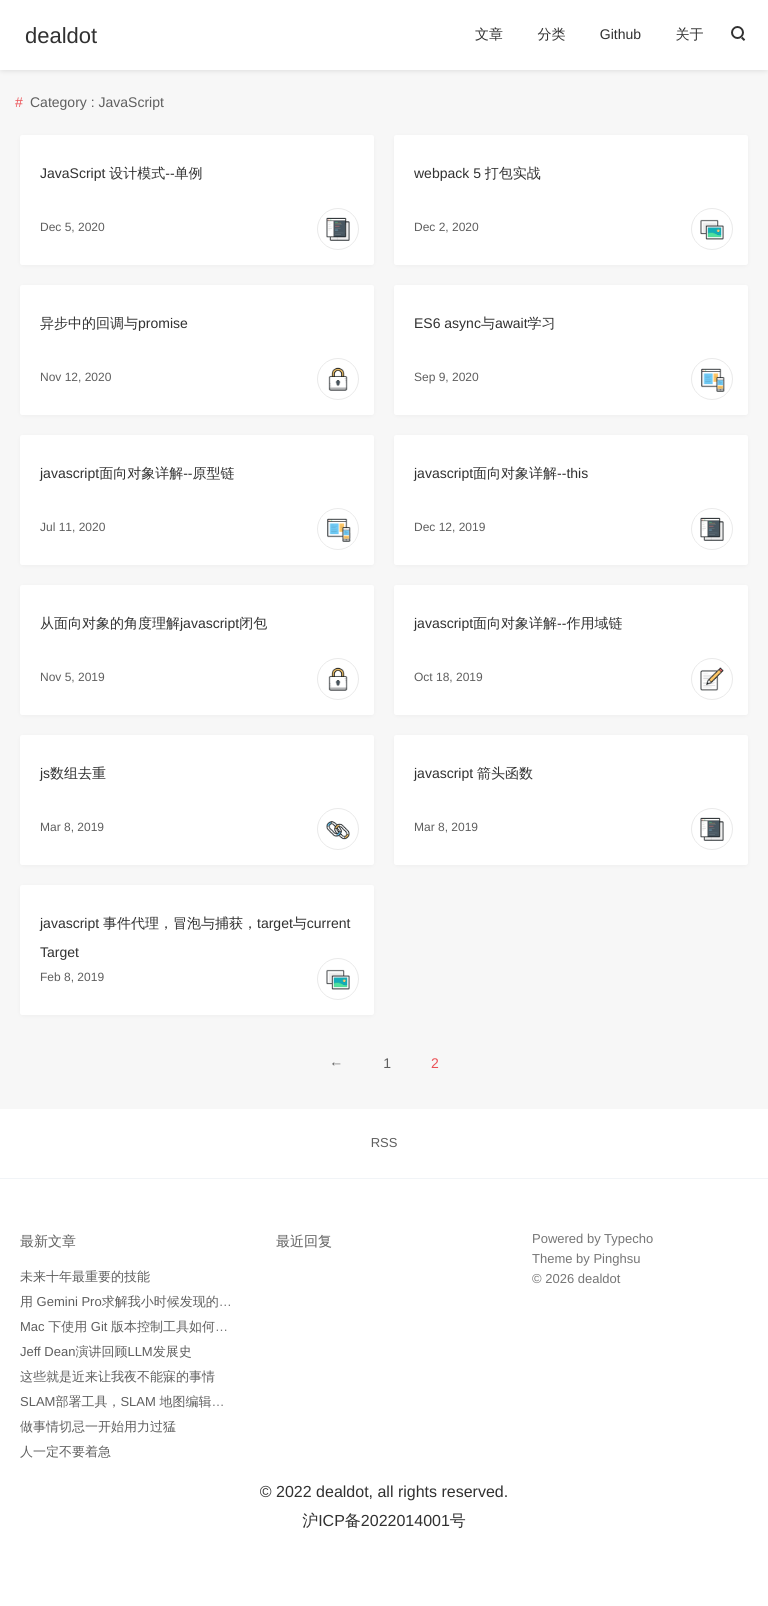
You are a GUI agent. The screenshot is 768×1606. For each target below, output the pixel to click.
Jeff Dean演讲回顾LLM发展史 (106, 1351)
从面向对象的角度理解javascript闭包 (153, 623)
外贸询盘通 (564, 1338)
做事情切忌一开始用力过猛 (98, 1426)
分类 (551, 34)
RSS (384, 1142)
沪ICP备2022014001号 (384, 1521)
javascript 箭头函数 (473, 773)
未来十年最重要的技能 (85, 1276)
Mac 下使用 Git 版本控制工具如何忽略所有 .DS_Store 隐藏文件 (203, 1326)
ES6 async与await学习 (485, 323)
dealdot (61, 36)
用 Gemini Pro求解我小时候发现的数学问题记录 (158, 1301)
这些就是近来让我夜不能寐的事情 (117, 1376)
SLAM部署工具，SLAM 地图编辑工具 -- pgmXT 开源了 (179, 1401)
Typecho (628, 1238)
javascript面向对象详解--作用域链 (518, 623)
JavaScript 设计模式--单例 (121, 173)
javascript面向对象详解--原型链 (137, 473)
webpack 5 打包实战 (477, 173)
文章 (489, 34)
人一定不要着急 (65, 1451)
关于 (690, 34)
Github (620, 34)
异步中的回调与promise (114, 323)
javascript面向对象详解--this (501, 473)
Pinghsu (616, 1258)
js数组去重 (73, 773)
